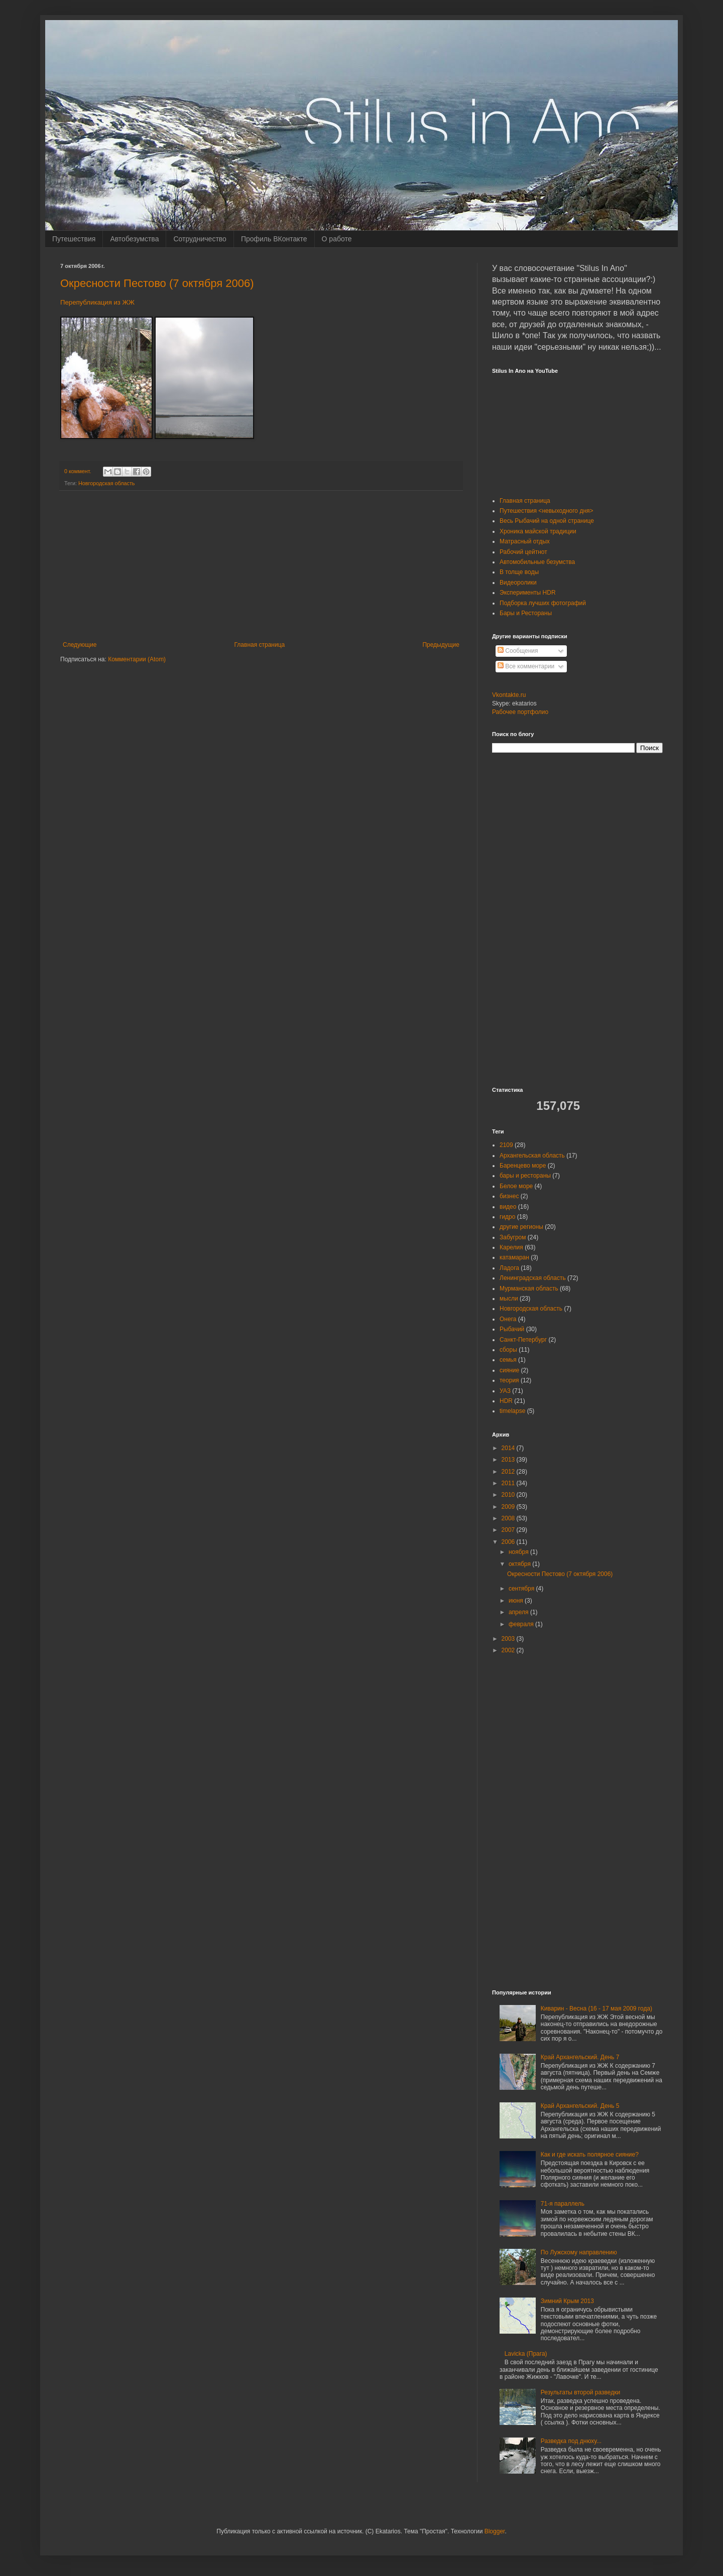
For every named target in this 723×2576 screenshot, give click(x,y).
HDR (506, 1400)
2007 (509, 1529)
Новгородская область (106, 483)
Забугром (513, 1237)
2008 (509, 1518)
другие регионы (521, 1226)
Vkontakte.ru (509, 694)
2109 (506, 1145)
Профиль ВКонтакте (274, 239)
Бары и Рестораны (526, 613)
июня (517, 1600)
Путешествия (73, 239)
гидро (507, 1216)
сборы (508, 1349)
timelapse (512, 1410)
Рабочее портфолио (520, 711)
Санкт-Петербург (523, 1339)
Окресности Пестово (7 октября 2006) (157, 283)
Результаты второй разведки (580, 2392)
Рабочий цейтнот (523, 551)
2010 (509, 1494)
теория (509, 1380)
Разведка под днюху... (571, 2441)
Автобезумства (134, 239)
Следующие (79, 644)
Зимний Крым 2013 (567, 2301)
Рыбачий (512, 1329)
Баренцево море (523, 1165)
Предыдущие (440, 644)
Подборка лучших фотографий (543, 603)
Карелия (511, 1247)
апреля (519, 1612)
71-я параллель (562, 2203)
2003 (509, 1638)
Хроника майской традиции (538, 531)
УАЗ (505, 1390)
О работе (337, 239)
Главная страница (259, 644)
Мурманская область (529, 1288)
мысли (509, 1298)
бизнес (509, 1196)
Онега (508, 1319)
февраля (522, 1624)
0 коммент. (77, 471)
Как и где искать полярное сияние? (590, 2154)
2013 (509, 1459)
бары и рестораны (525, 1175)
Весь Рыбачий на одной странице (547, 520)
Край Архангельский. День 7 (580, 2057)
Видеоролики (518, 582)
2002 (509, 1650)
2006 (509, 1541)
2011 (509, 1483)
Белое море (516, 1186)
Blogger (495, 2531)
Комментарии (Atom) (137, 659)
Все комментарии (526, 666)
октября (520, 1563)
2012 (509, 1471)
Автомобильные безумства (537, 561)
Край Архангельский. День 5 (580, 2105)
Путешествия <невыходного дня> (546, 510)
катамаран (514, 1257)
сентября (522, 1588)
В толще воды (519, 572)
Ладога (509, 1267)
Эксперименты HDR (528, 592)
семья (508, 1359)
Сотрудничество (199, 239)
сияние (509, 1370)
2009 (509, 1506)
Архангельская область (532, 1155)
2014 (509, 1448)
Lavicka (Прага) (526, 2353)
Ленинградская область (533, 1277)
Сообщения (518, 650)
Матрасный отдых (525, 541)
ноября (519, 1551)
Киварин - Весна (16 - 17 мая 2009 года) (596, 2008)
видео (508, 1206)
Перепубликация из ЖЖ (97, 302)
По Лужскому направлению (579, 2252)
